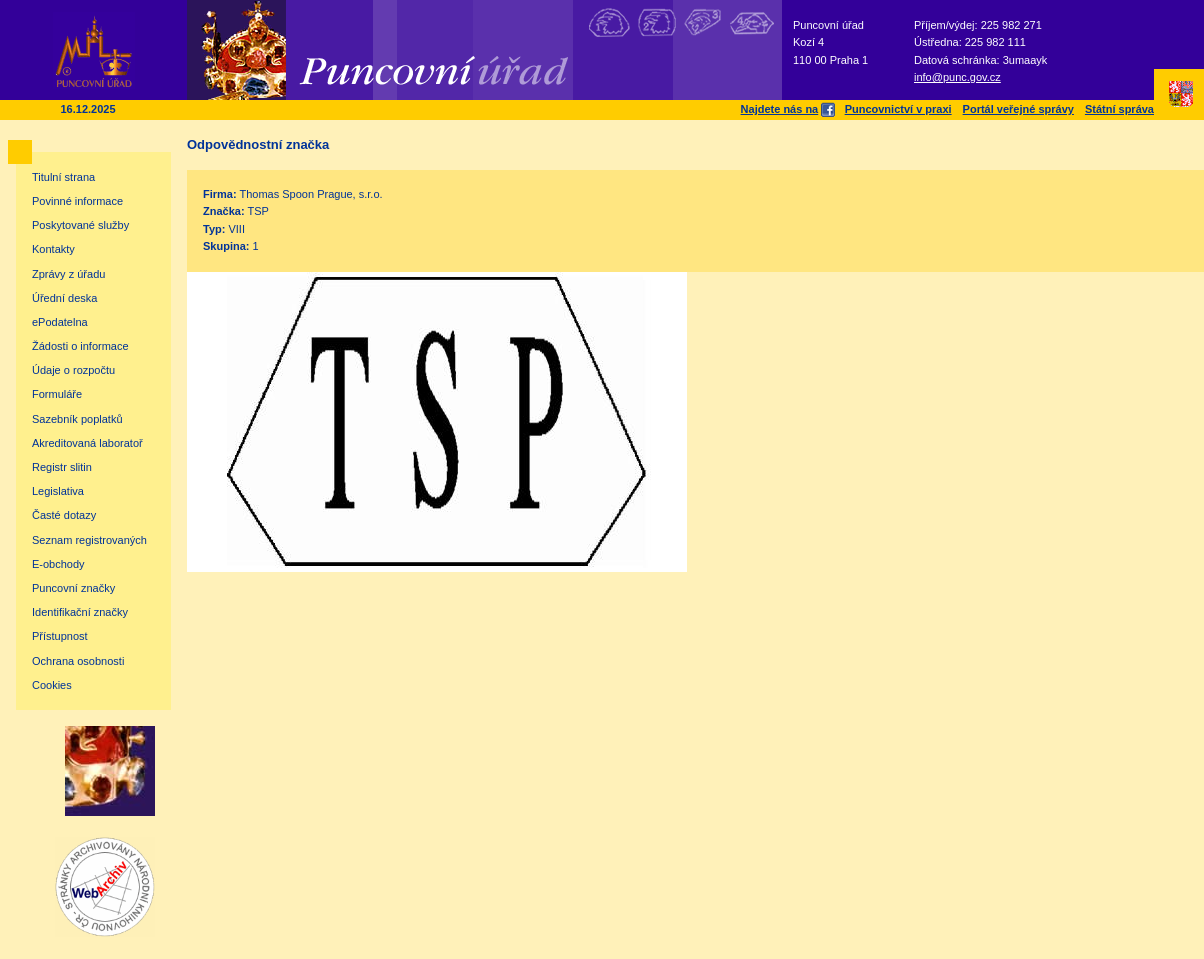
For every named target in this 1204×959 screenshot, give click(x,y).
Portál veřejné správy (1018, 109)
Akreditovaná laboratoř (87, 443)
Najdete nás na (787, 109)
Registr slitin (62, 467)
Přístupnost (60, 636)
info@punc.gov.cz (957, 77)
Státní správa (1119, 109)
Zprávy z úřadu (68, 274)
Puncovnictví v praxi (898, 109)
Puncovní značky (73, 588)
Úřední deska (64, 298)
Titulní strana (63, 177)
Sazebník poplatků (77, 419)
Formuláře (57, 394)
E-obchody (58, 564)
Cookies (52, 685)
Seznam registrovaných (89, 540)
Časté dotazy (64, 515)
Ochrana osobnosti (78, 661)
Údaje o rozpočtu (73, 370)
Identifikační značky (80, 612)
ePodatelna (60, 322)
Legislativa (58, 491)
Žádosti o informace (80, 346)
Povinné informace (77, 201)
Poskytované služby (80, 225)
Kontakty (53, 249)
